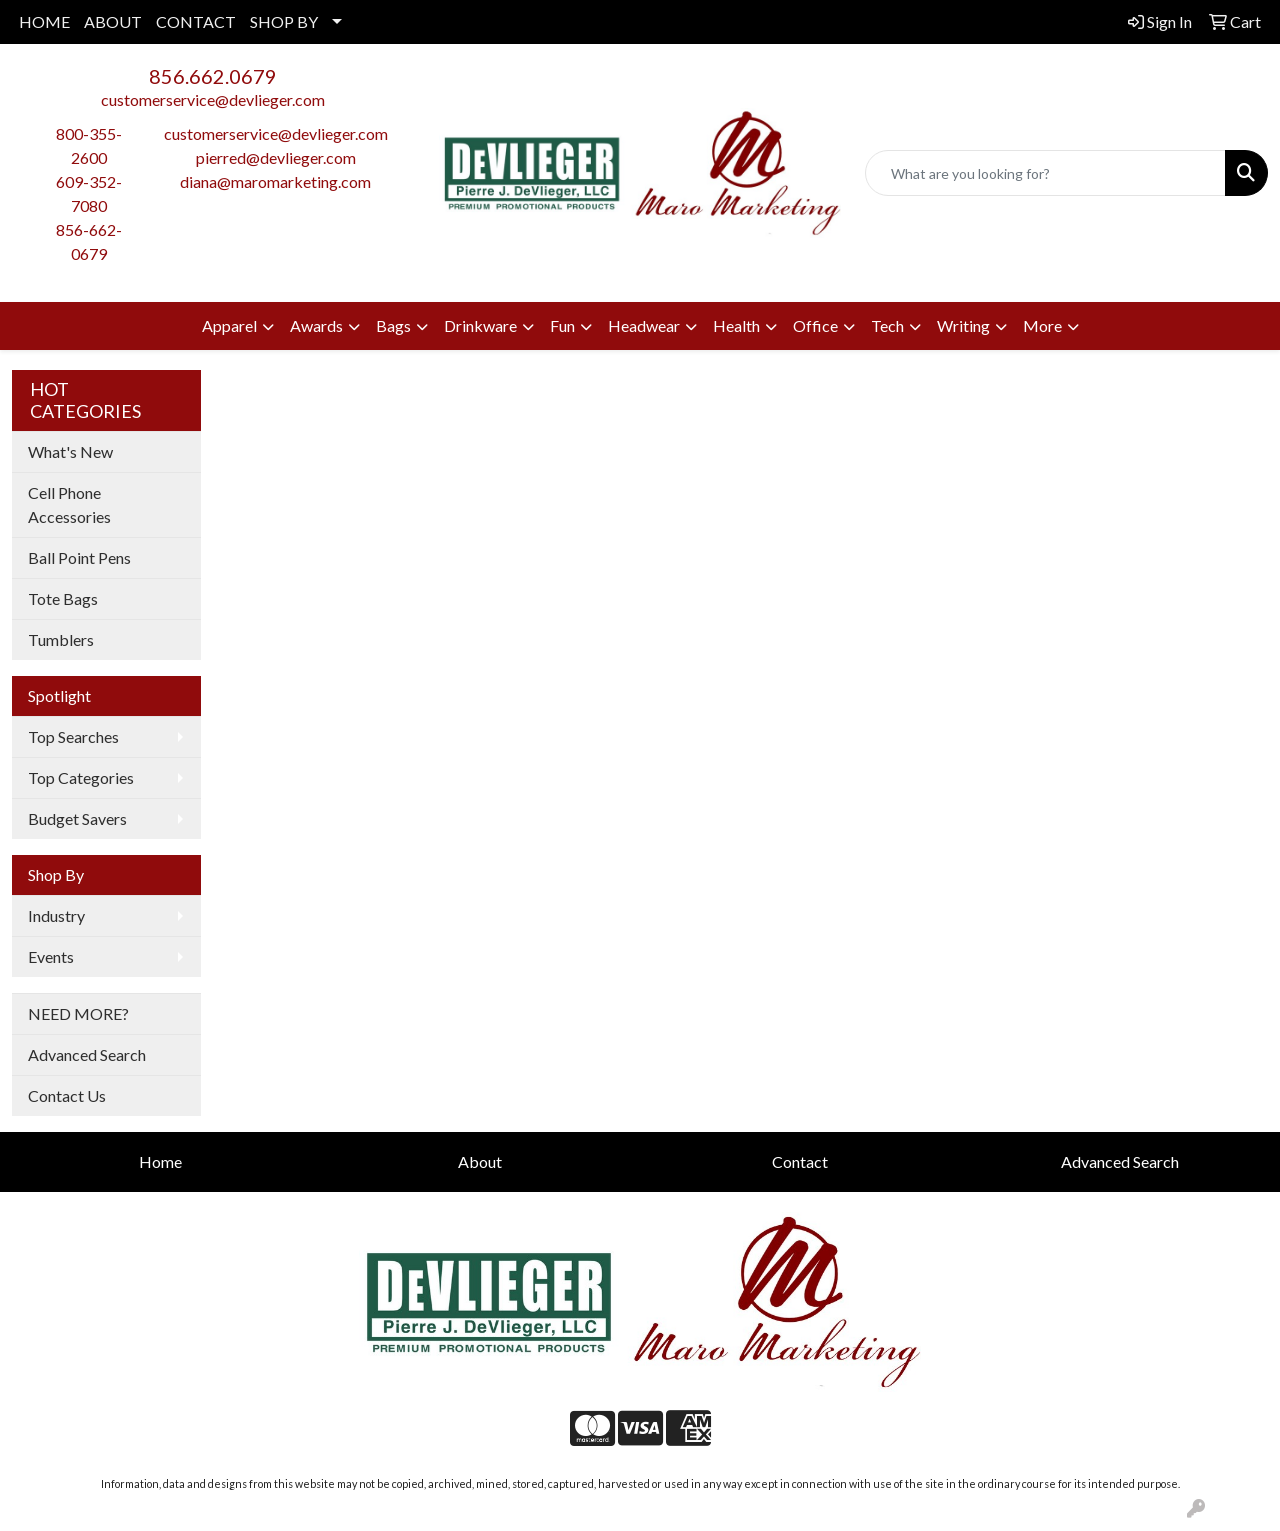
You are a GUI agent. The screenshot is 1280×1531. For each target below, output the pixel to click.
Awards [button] (316, 325)
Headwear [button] (644, 325)
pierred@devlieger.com (276, 157)
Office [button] (815, 325)
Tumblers (61, 639)
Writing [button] (963, 325)
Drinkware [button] (480, 325)
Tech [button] (887, 325)
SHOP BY (284, 21)
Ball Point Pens (79, 557)
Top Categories (81, 777)
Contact (800, 1161)
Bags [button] (393, 325)
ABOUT (113, 21)
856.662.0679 (213, 76)
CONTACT (196, 21)
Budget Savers (77, 818)
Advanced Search (87, 1054)
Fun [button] (562, 325)
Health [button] (736, 325)
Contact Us (67, 1095)
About (480, 1161)
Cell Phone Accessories (69, 504)
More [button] (1042, 325)
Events (51, 956)
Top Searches (73, 736)
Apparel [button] (229, 325)
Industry (56, 915)
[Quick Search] (1045, 173)
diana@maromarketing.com (275, 181)
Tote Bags (63, 598)
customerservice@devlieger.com (213, 99)
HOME (44, 21)
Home (160, 1161)
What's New (70, 451)
